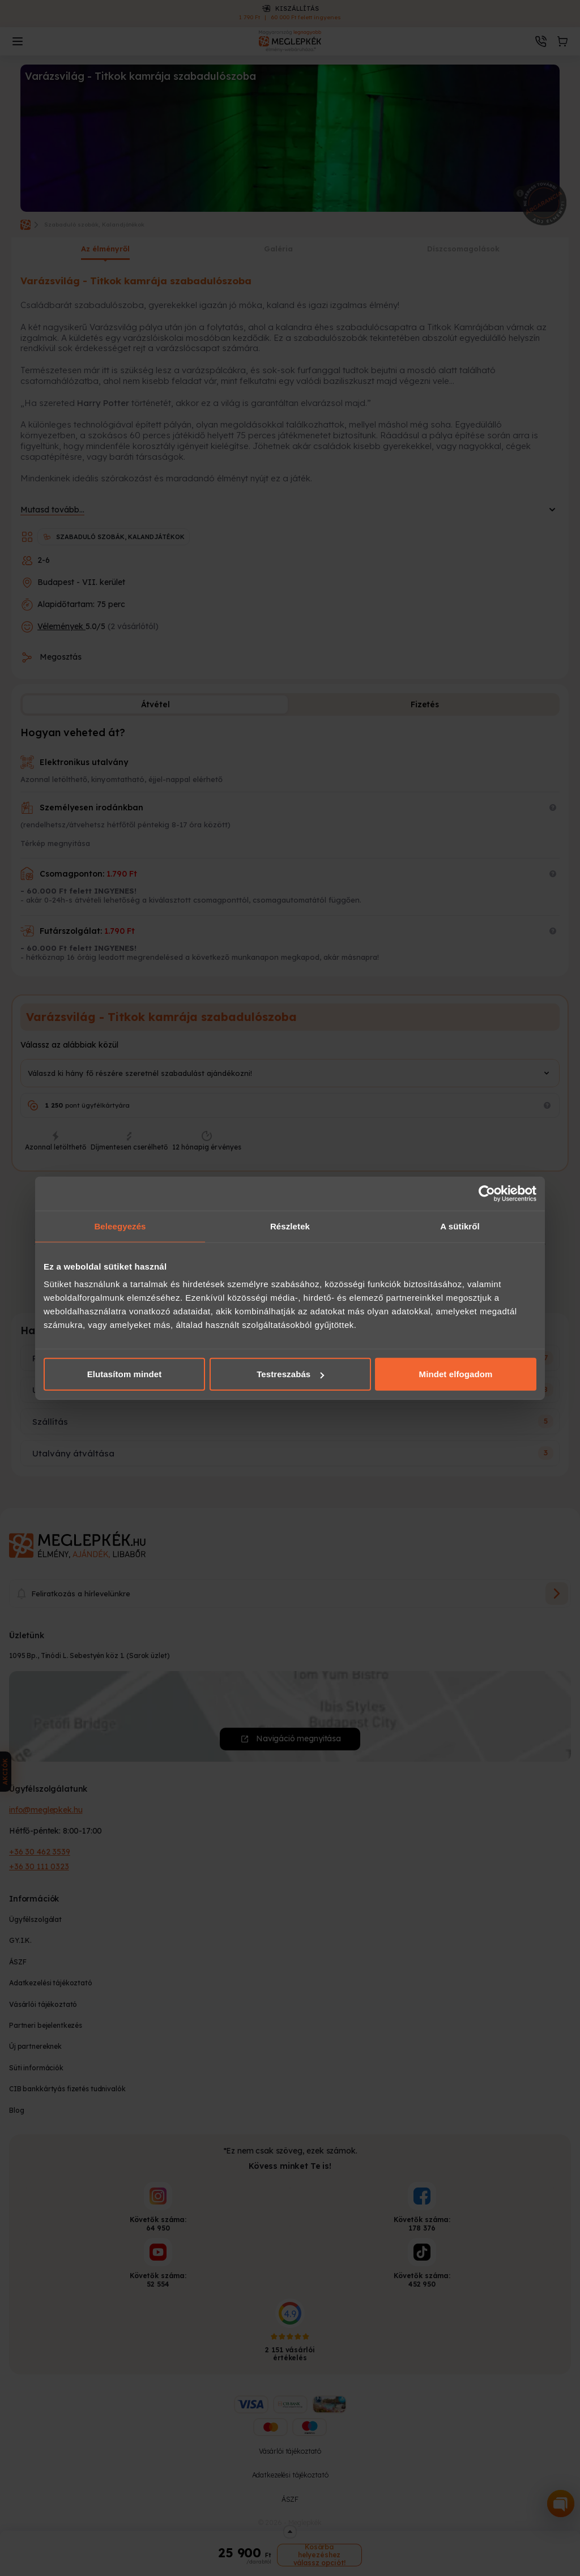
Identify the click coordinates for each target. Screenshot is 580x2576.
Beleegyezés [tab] (120, 1226)
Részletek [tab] (290, 1226)
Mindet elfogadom (456, 1374)
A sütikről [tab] (460, 1226)
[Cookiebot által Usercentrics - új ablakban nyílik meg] (486, 1193)
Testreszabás (290, 1374)
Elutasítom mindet (124, 1374)
